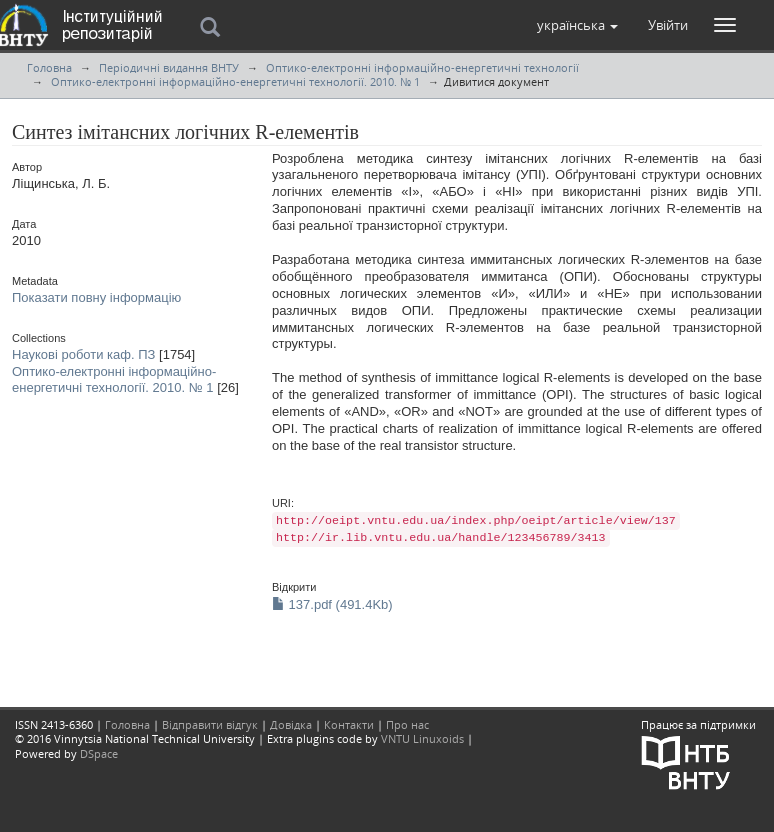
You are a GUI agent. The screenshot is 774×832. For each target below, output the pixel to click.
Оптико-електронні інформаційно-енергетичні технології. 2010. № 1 (235, 81)
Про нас (407, 724)
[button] (577, 25)
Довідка (291, 724)
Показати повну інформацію (96, 297)
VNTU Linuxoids (422, 738)
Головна (49, 67)
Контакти (349, 724)
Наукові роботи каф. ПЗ (83, 354)
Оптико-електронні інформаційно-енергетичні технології (422, 67)
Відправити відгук (210, 724)
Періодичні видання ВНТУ (169, 67)
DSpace (99, 753)
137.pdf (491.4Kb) (332, 604)
